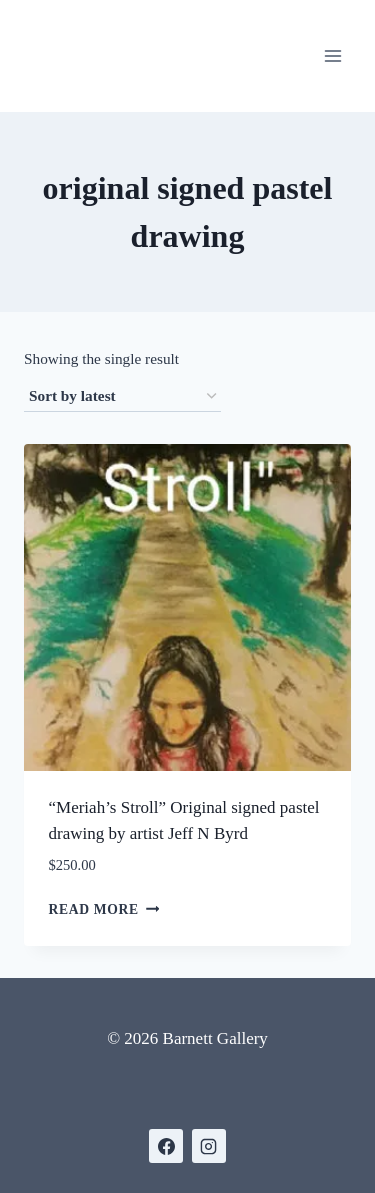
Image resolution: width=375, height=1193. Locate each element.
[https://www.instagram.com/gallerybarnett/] (209, 1146)
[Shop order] (122, 397)
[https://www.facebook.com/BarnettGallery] (166, 1146)
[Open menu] (332, 55)
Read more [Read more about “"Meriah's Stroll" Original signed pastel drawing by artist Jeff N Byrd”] (104, 908)
